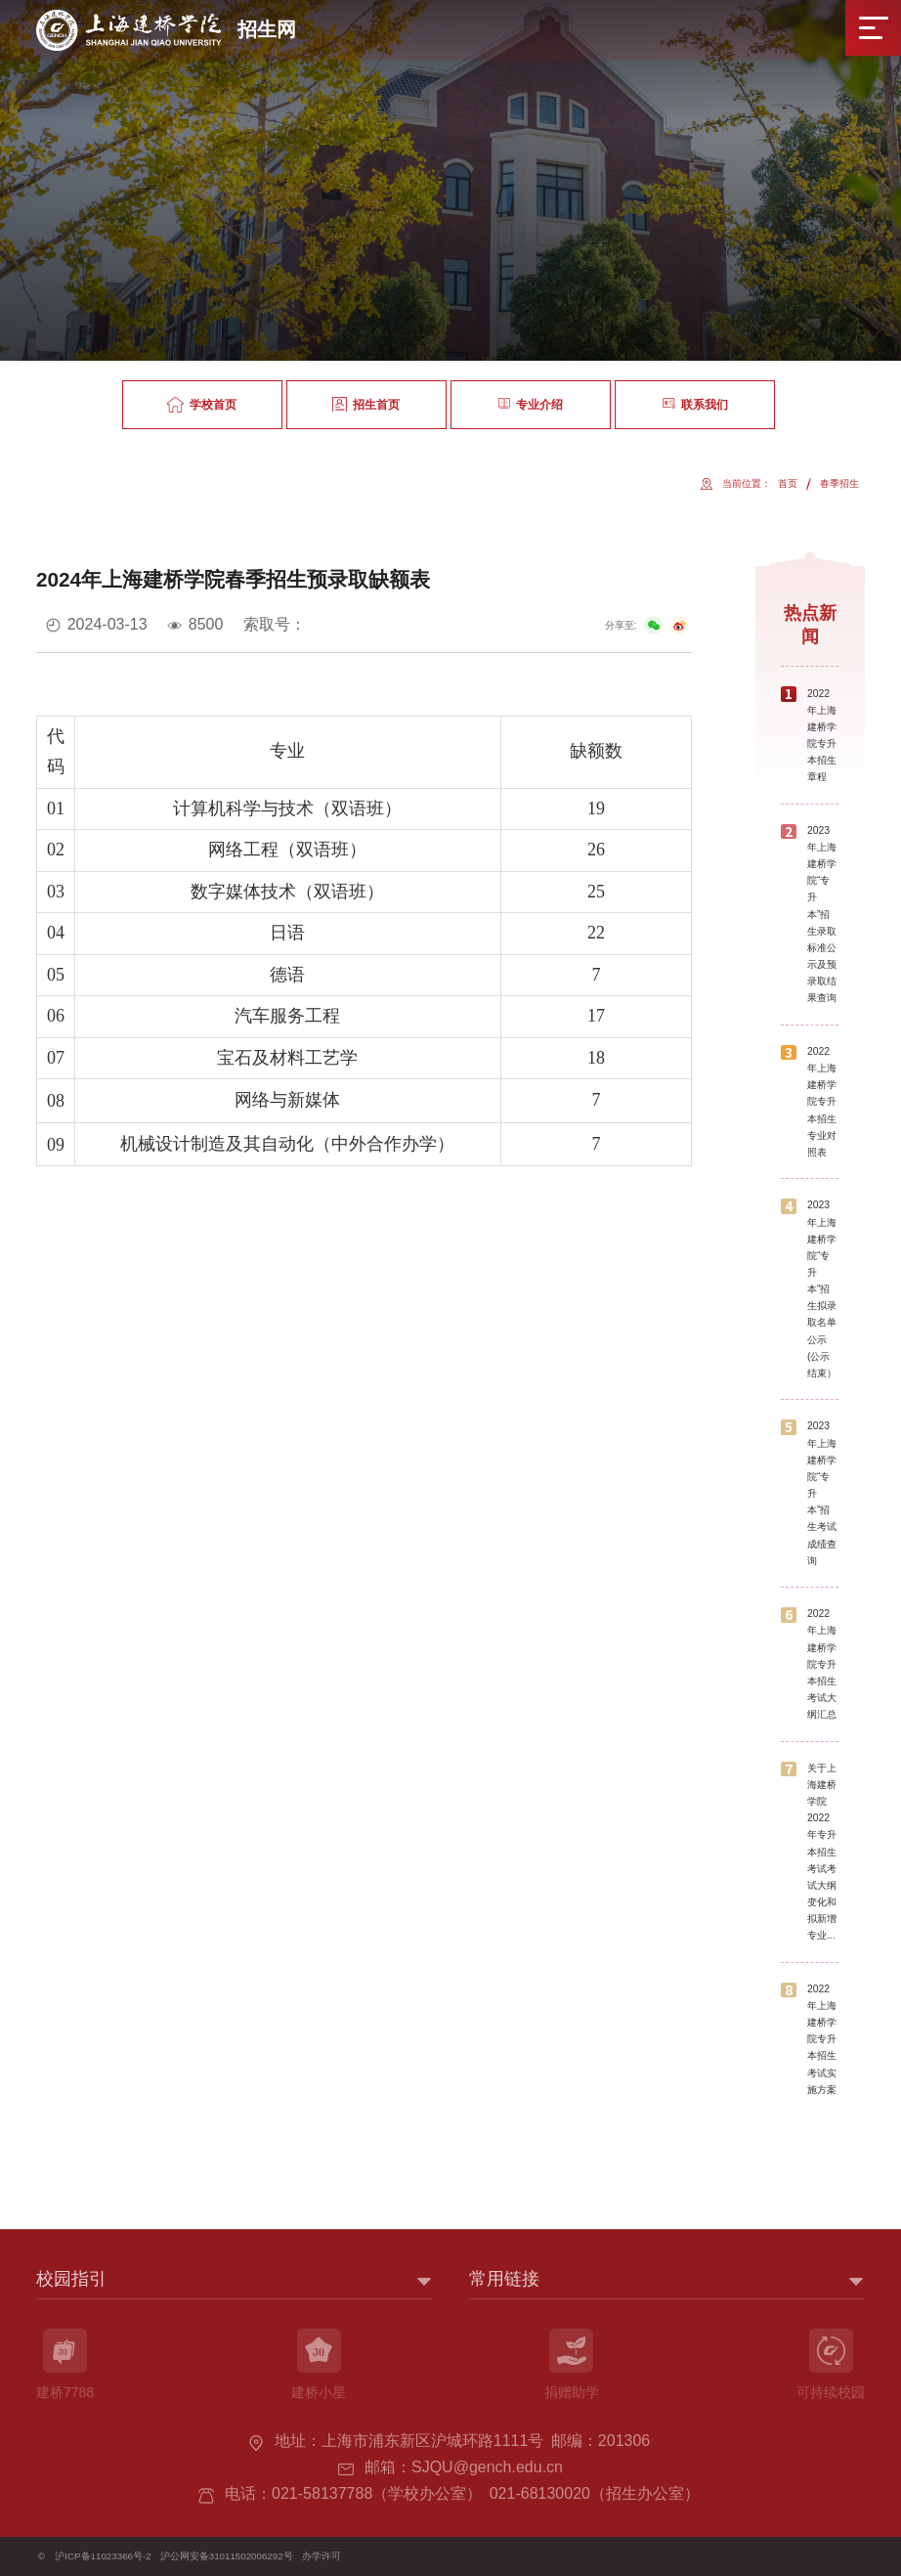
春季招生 (839, 483)
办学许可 (321, 2556)
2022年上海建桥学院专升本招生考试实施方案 (822, 2039)
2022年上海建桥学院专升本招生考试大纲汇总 (822, 1664)
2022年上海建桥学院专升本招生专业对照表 (822, 1101)
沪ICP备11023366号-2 (102, 2556)
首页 (787, 483)
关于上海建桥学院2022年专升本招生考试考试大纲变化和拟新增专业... (822, 1852)
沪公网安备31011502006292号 (226, 2556)
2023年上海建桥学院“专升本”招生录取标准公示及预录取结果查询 (822, 914)
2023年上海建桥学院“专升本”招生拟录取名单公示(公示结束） (822, 1289)
